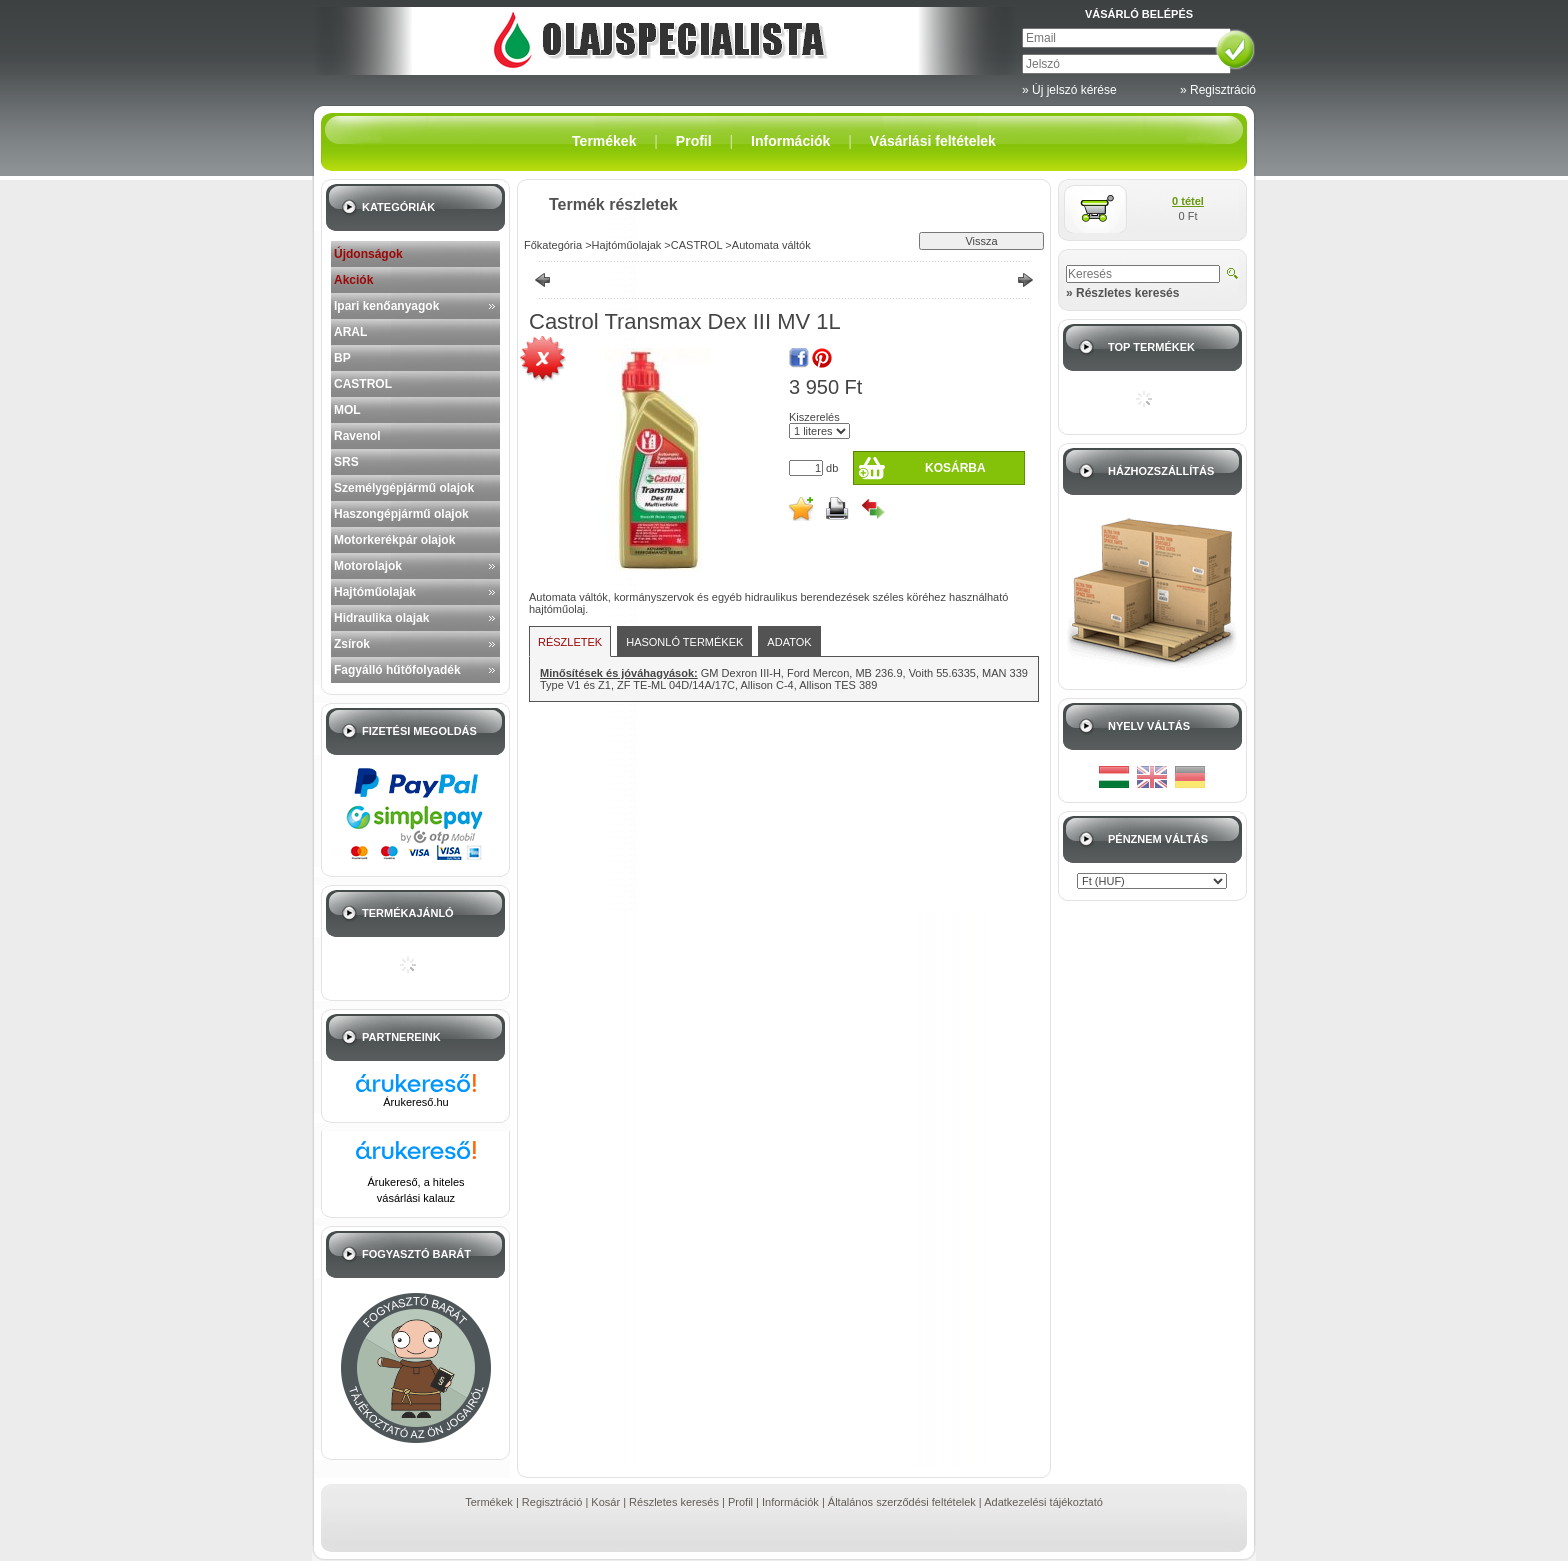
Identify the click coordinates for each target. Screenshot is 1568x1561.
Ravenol (357, 436)
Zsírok (352, 644)
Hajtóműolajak (375, 592)
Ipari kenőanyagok (386, 306)
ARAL (350, 332)
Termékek (489, 1502)
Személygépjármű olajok (404, 488)
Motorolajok (368, 566)
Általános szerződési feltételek (902, 1502)
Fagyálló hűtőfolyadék (397, 670)
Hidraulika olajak (381, 618)
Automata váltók (771, 245)
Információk (790, 1502)
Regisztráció (552, 1502)
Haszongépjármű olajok (401, 514)
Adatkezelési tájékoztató (1043, 1502)
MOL (347, 410)
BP (342, 358)
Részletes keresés (674, 1502)
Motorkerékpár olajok (394, 540)
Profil (740, 1502)
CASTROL (363, 384)
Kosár (605, 1502)
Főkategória (553, 245)
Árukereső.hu (415, 1102)
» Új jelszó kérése (1069, 90)
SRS (346, 462)
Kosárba (955, 468)
